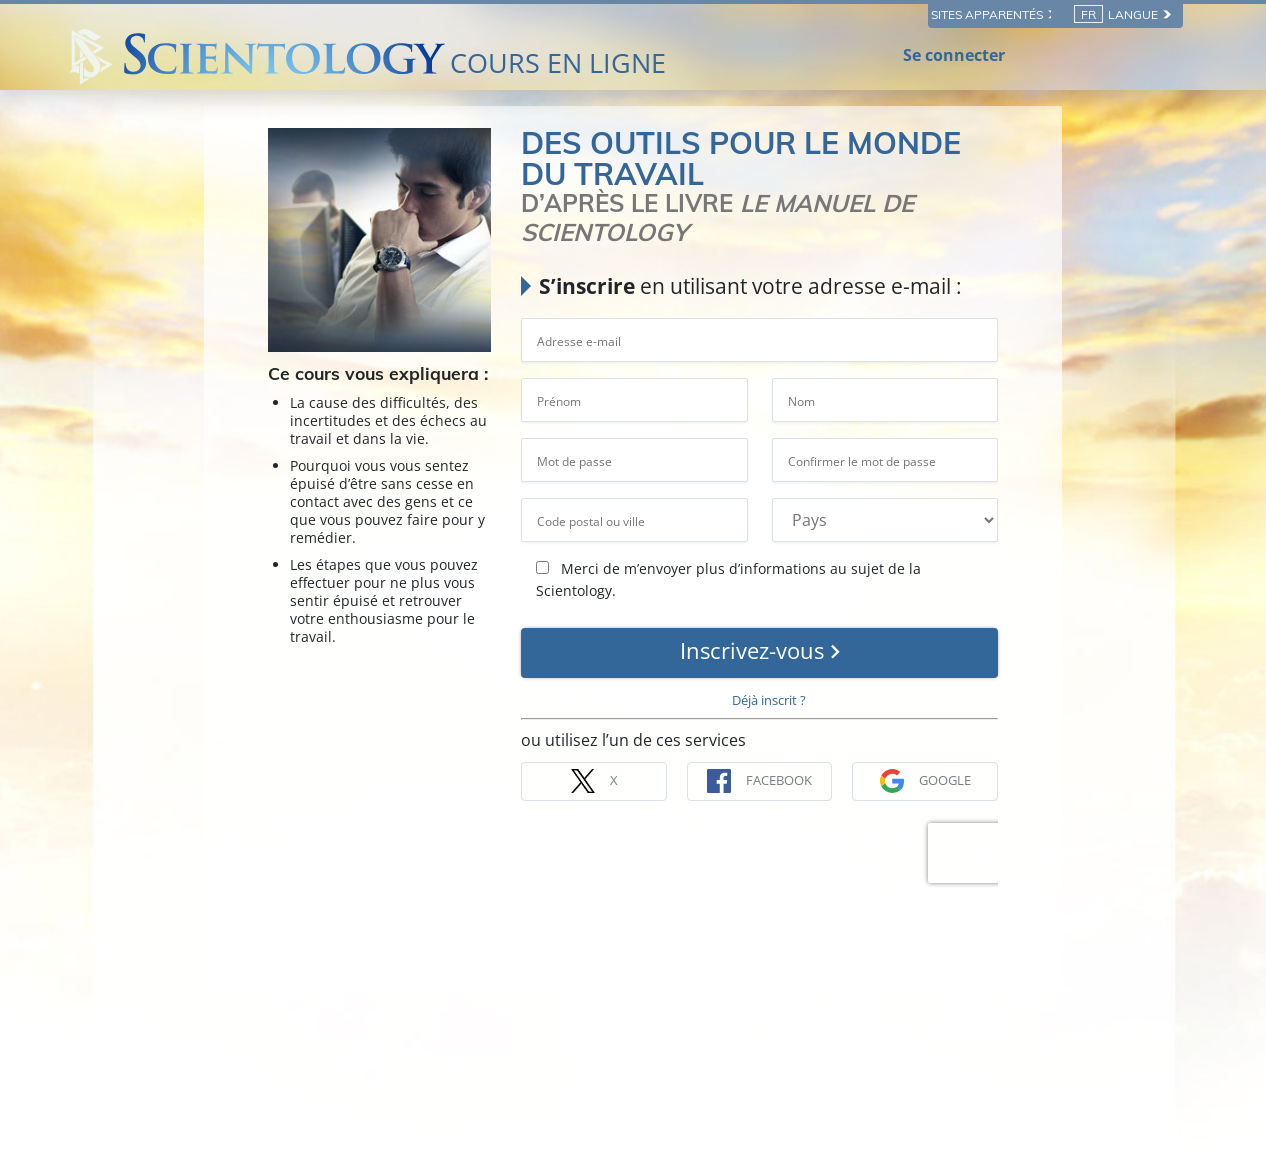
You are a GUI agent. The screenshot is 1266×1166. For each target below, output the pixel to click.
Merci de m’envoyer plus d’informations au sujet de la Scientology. (728, 579)
